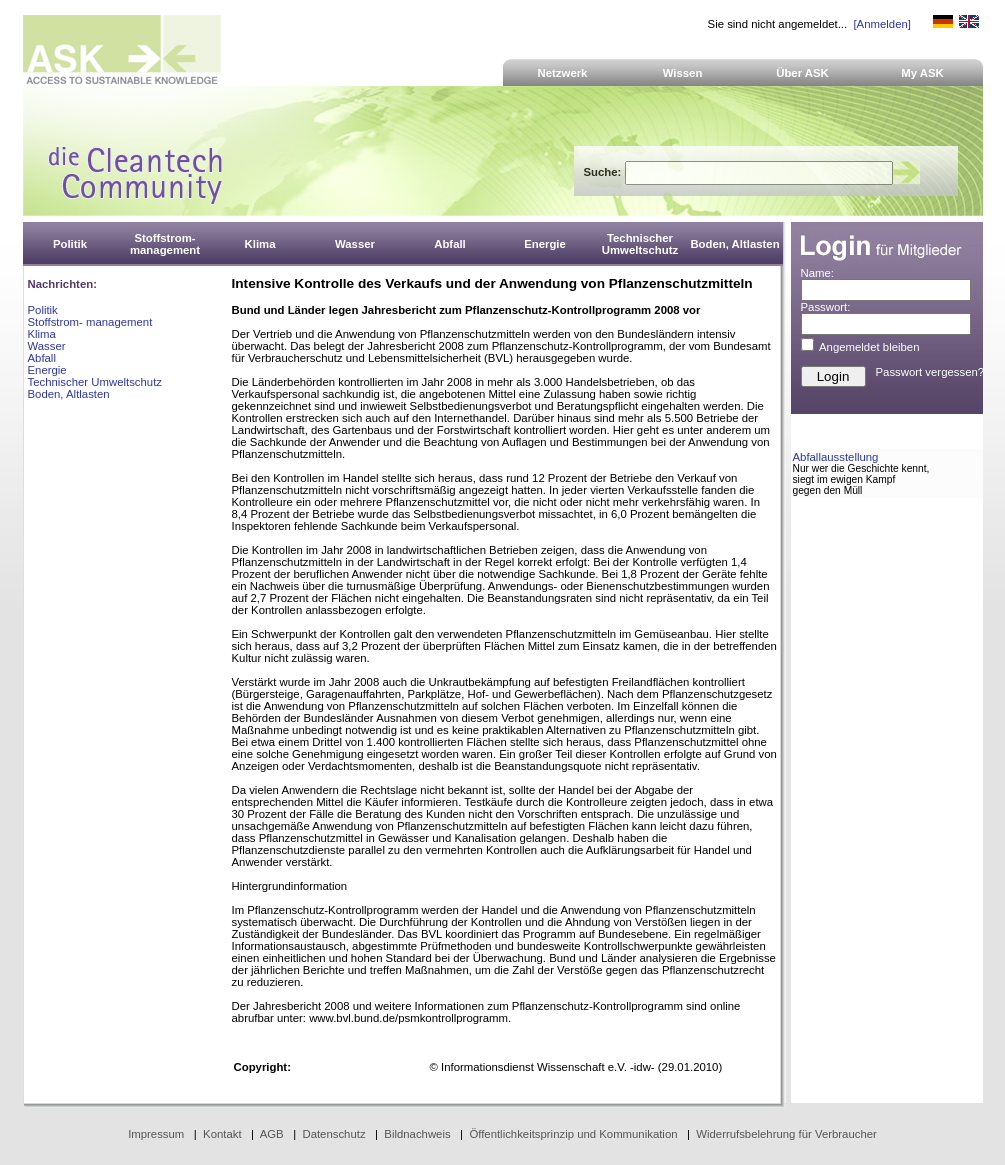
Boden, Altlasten (69, 394)
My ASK (922, 73)
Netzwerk (563, 73)
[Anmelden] (881, 24)
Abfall (42, 358)
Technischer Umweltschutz (95, 382)
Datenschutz (333, 1134)
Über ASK (802, 73)
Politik (43, 310)
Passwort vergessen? (930, 372)
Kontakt (222, 1134)
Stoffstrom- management (90, 322)
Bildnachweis (417, 1134)
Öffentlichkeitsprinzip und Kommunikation (573, 1134)
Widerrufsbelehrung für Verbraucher (786, 1134)
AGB (272, 1134)
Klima (42, 334)
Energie (47, 370)
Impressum (156, 1134)
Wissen (683, 73)
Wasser (47, 346)
